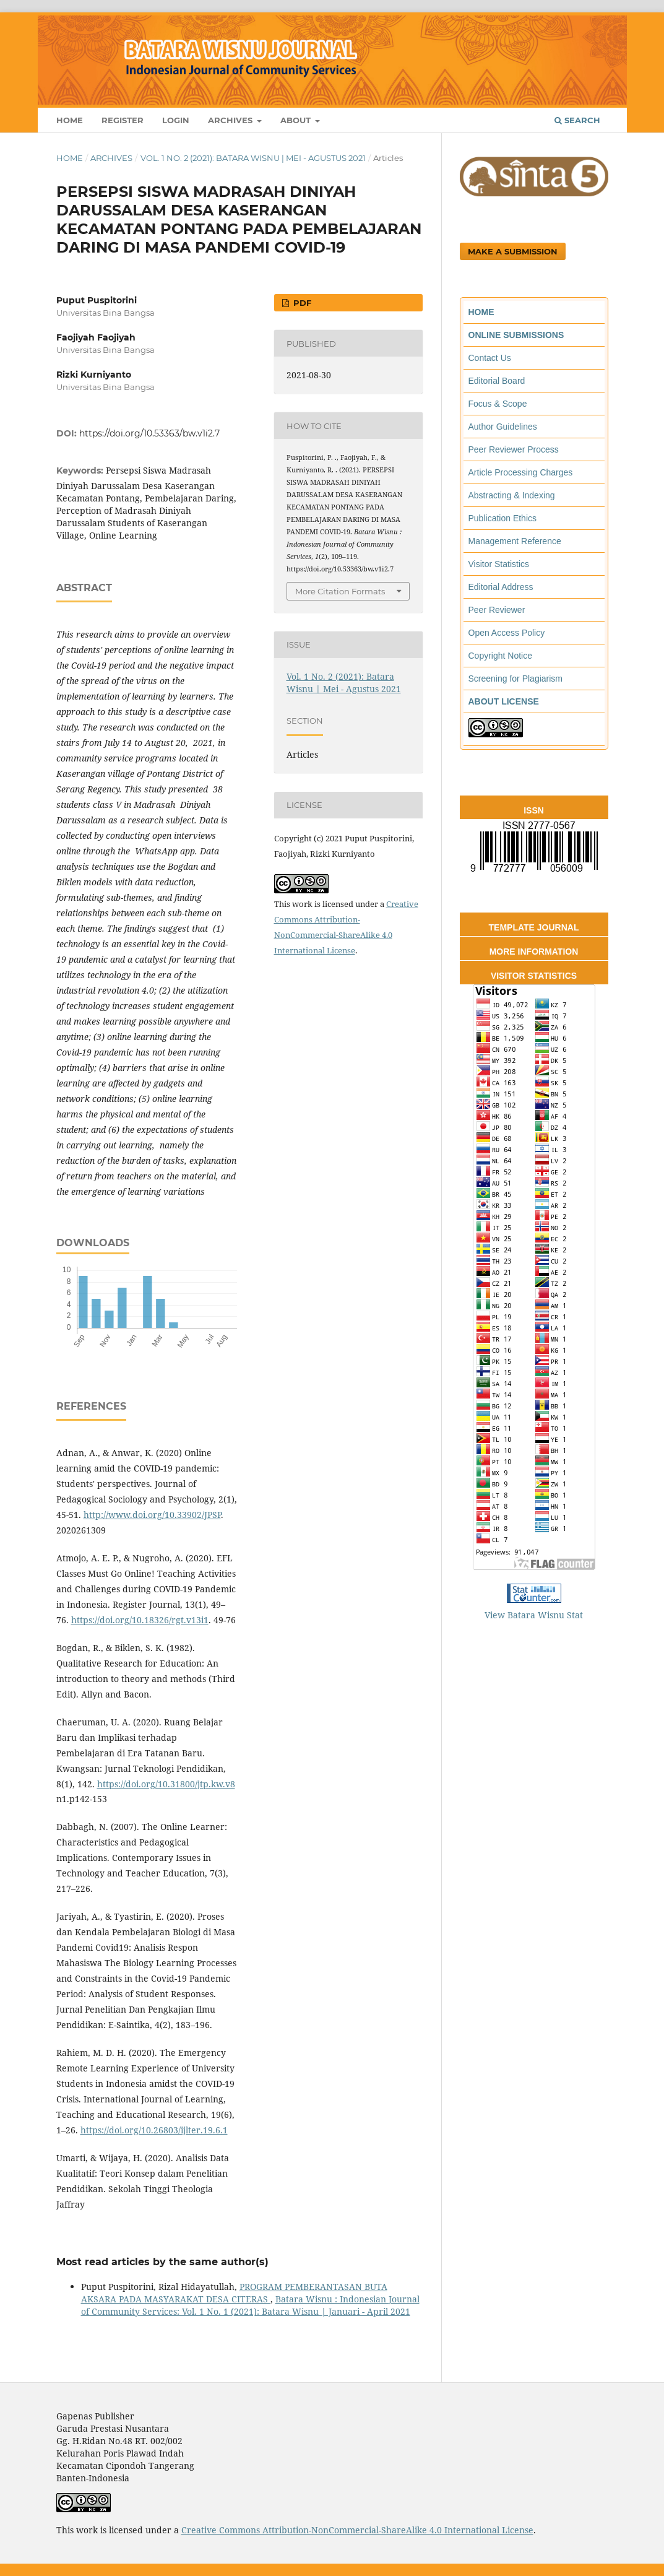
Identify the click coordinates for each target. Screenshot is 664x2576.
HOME (481, 312)
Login (175, 120)
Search (577, 120)
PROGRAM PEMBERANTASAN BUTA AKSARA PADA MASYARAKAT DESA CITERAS (234, 2293)
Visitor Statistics (499, 564)
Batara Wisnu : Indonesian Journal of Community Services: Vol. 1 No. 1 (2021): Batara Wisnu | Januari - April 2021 (250, 2305)
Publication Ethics (502, 518)
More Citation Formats (340, 591)
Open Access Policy (506, 633)
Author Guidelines (502, 427)
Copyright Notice (500, 656)
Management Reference (514, 541)
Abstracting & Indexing (511, 495)
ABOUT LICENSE (503, 701)
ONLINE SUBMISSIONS (516, 335)
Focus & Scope (497, 404)
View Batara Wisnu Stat (534, 1615)
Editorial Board (496, 381)
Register (122, 120)
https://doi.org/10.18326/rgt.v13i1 (140, 1620)
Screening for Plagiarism (515, 678)
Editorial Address (500, 587)
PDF (301, 303)
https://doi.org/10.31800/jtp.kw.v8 (166, 1784)
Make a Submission (513, 251)
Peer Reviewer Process (513, 449)
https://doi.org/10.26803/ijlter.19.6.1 (154, 2130)
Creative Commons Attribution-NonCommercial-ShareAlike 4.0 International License (357, 2530)
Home (69, 120)
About (296, 120)
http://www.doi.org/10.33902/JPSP (152, 1514)
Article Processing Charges (520, 472)
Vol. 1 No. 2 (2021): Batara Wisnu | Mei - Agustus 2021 (253, 158)
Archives (231, 120)
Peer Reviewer (496, 610)
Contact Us (489, 358)
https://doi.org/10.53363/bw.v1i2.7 (149, 433)
